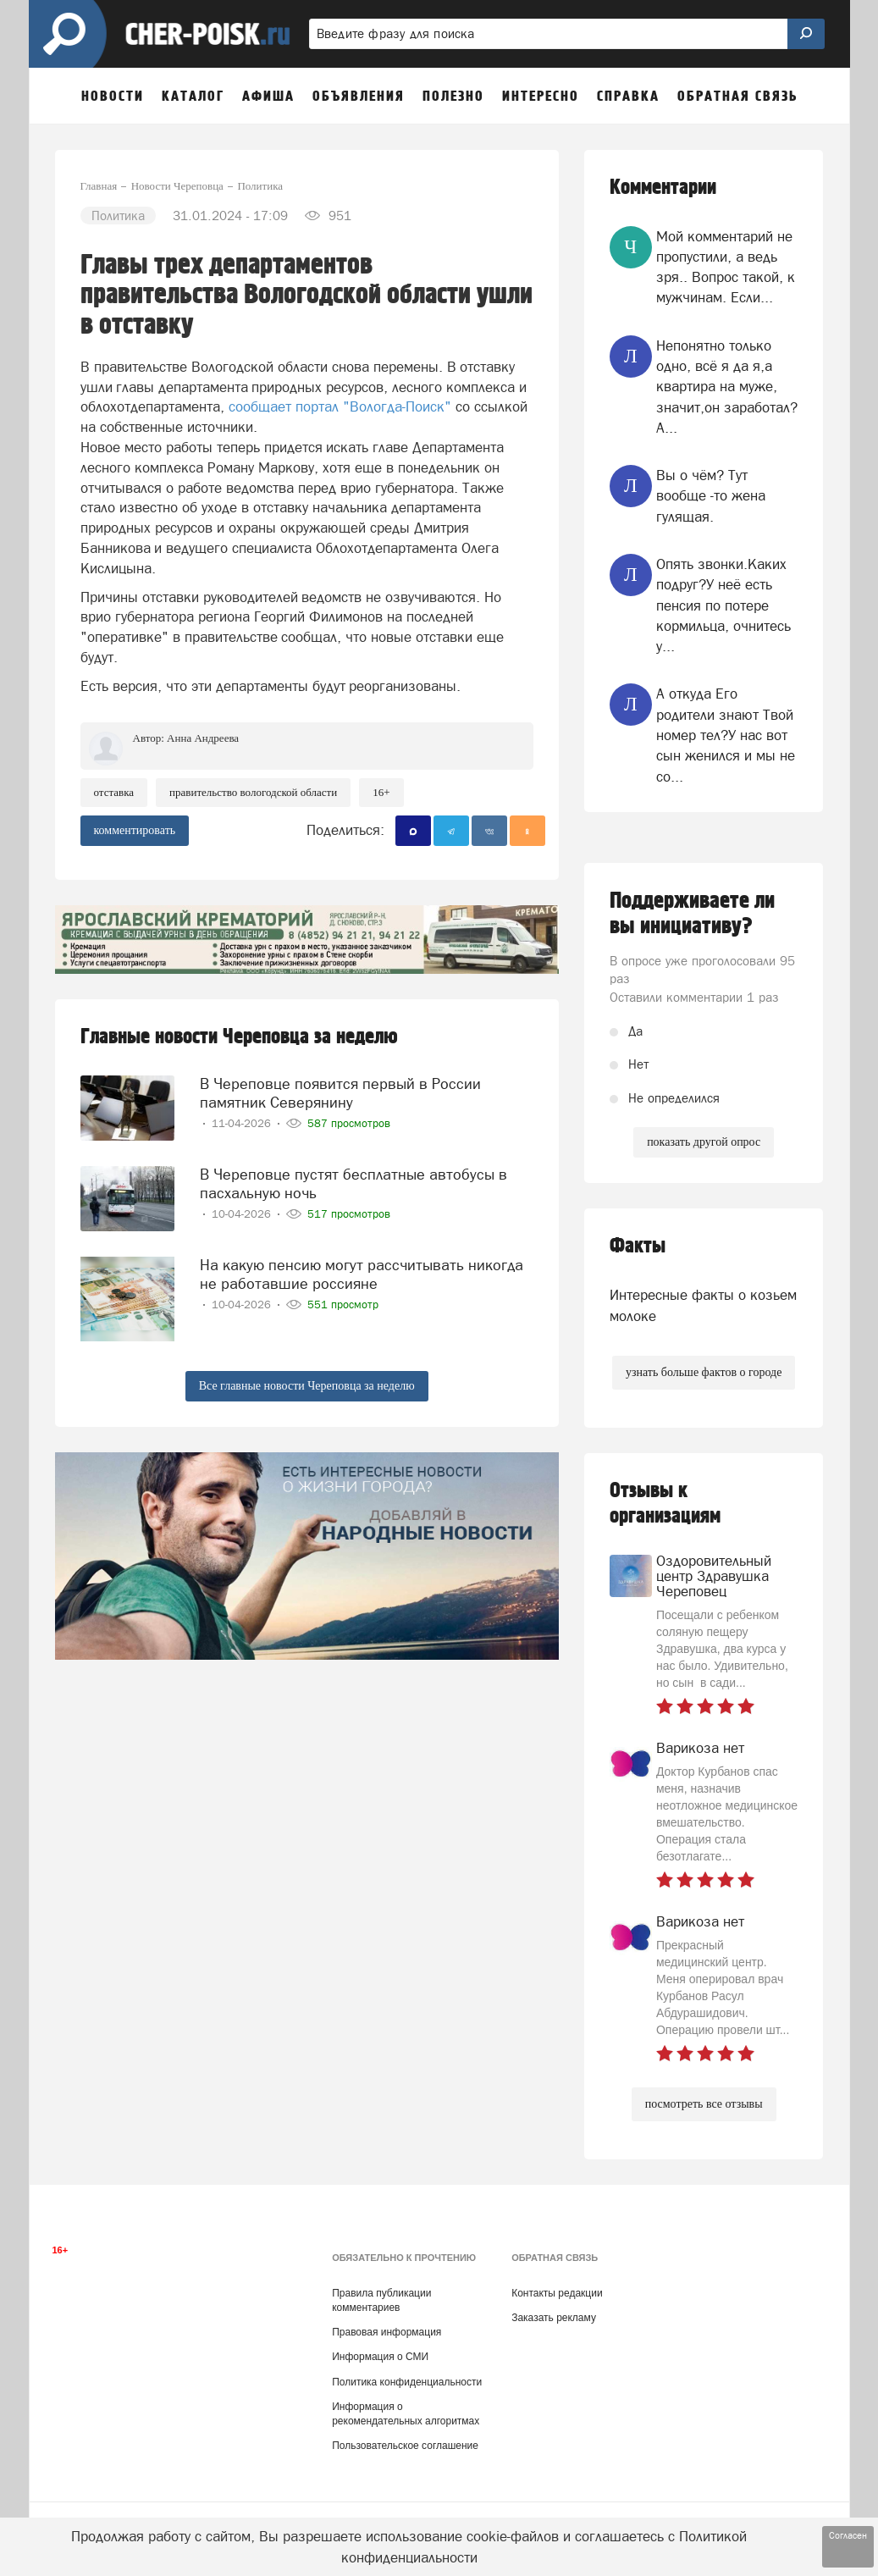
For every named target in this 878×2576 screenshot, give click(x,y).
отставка (114, 792)
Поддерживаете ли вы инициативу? (692, 913)
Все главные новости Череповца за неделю (307, 1385)
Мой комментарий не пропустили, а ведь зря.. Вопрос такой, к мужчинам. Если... (725, 267)
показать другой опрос (703, 1142)
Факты (637, 1246)
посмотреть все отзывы (704, 2104)
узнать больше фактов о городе (703, 1372)
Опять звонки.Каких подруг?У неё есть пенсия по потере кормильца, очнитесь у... (723, 605)
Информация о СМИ (380, 2357)
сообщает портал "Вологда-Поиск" (342, 406)
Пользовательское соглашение (405, 2446)
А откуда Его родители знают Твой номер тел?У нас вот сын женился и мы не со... (725, 734)
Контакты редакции (556, 2293)
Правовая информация (386, 2332)
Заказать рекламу (553, 2318)
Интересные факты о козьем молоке (703, 1305)
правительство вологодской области (253, 792)
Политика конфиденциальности (407, 2382)
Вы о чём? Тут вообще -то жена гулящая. (710, 496)
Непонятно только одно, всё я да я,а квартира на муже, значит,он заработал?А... (727, 386)
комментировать (135, 830)
